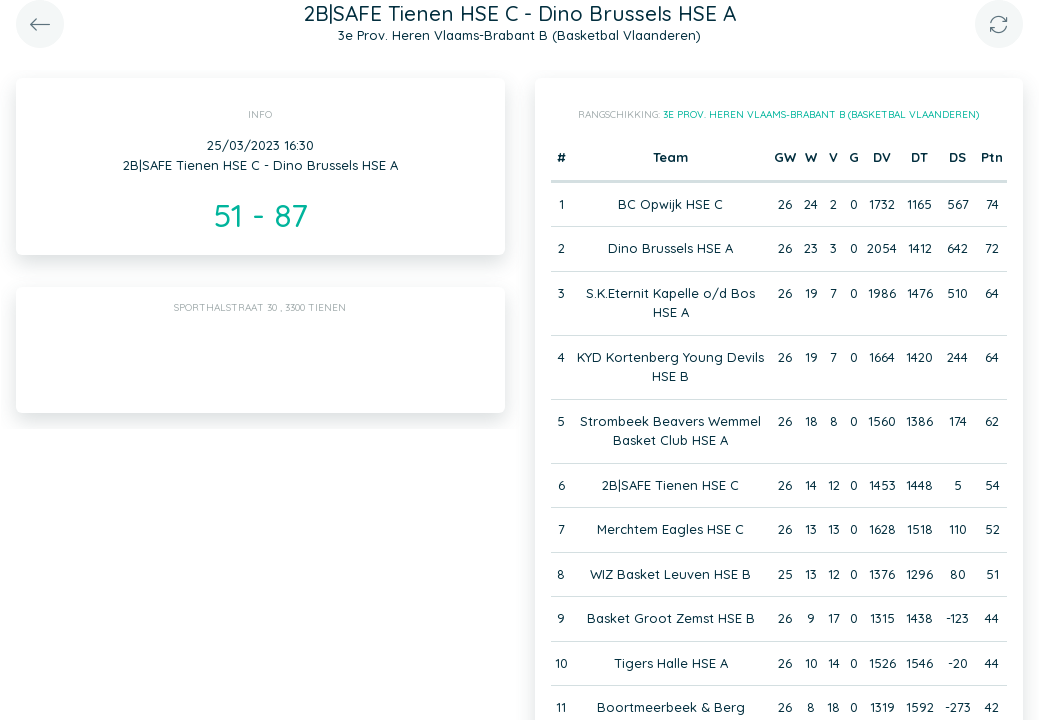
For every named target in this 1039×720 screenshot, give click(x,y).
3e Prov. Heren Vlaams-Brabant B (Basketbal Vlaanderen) (821, 114)
